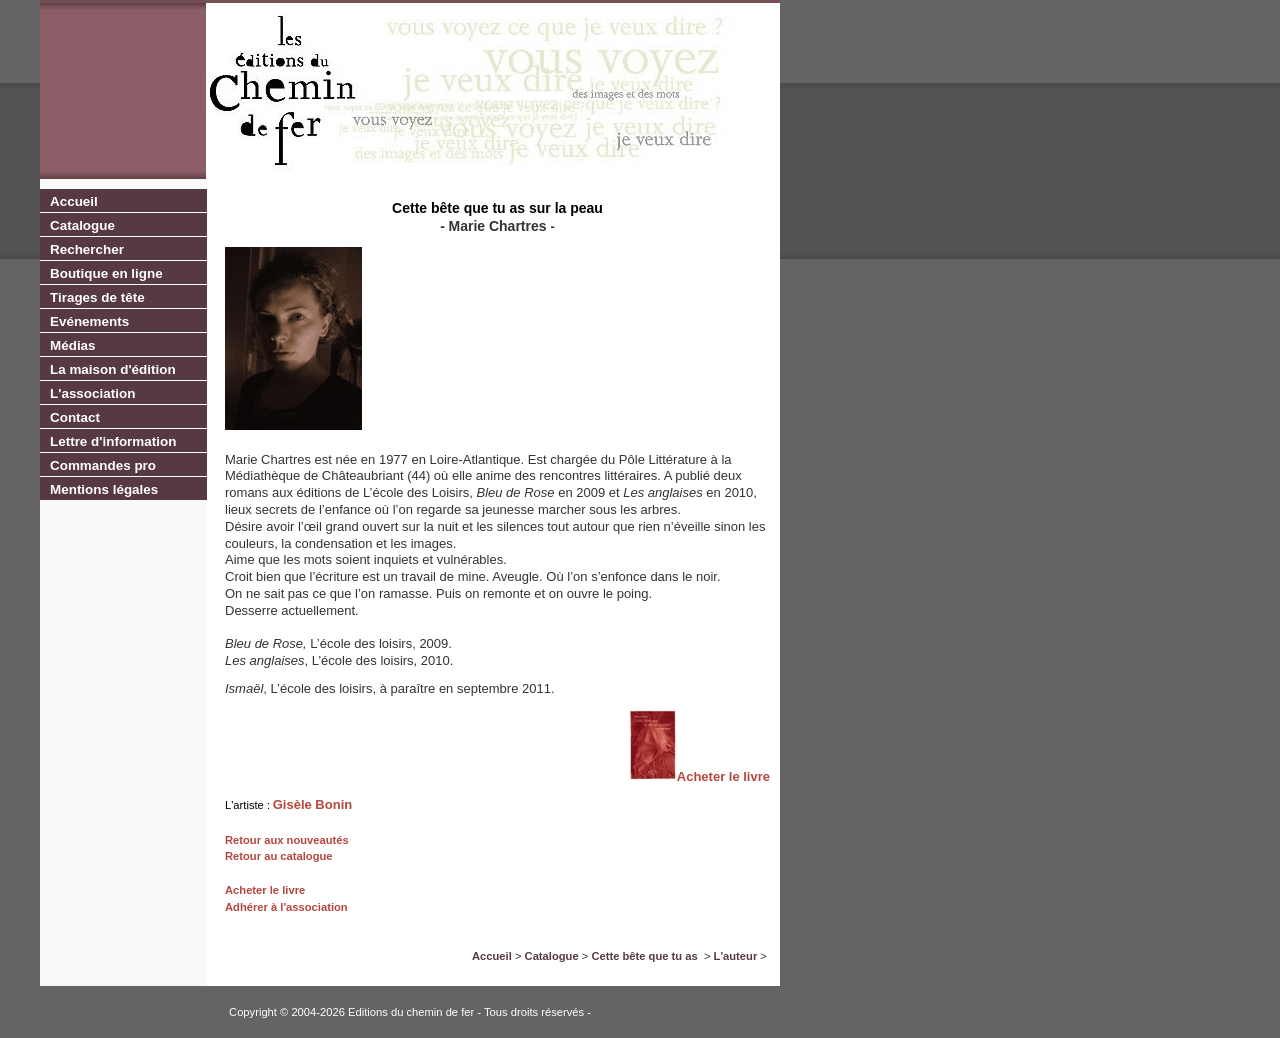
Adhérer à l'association (286, 907)
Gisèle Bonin (312, 804)
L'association (92, 393)
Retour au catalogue (279, 856)
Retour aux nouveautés (287, 840)
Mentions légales (104, 489)
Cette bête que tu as (645, 956)
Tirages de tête (97, 297)
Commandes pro (103, 465)
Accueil (74, 201)
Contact (75, 417)
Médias (73, 345)
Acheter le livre (723, 776)
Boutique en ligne (106, 273)
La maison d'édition (113, 369)
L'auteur (736, 956)
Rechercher (87, 249)
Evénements (89, 321)
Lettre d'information (113, 441)
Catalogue (82, 225)
